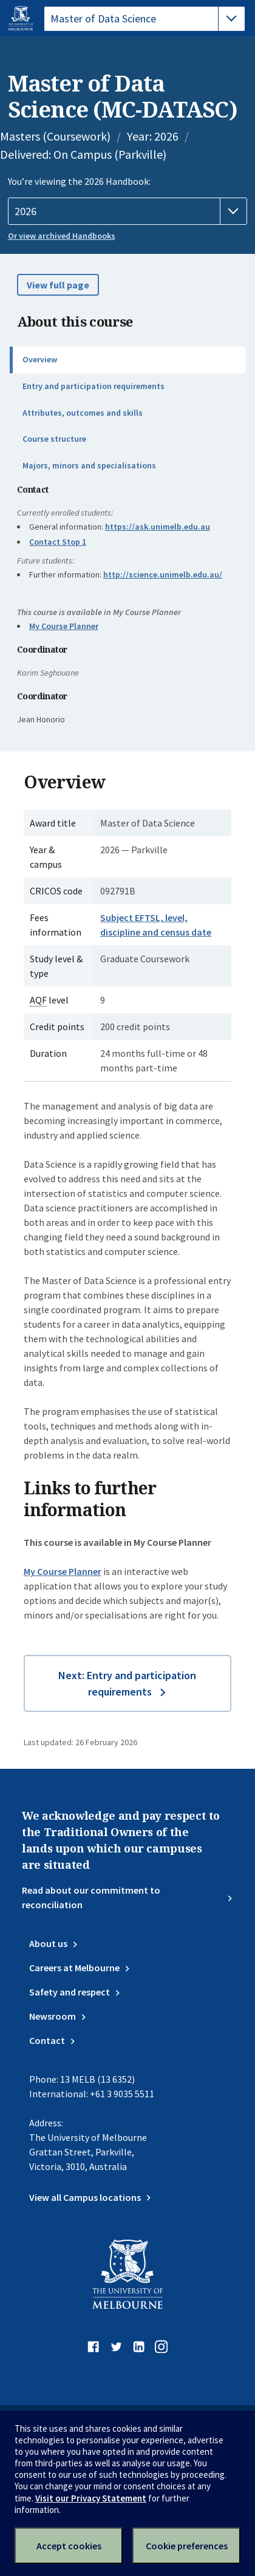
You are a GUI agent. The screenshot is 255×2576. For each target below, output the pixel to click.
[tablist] (144, 19)
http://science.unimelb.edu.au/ (162, 574)
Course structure (54, 438)
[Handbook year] (127, 211)
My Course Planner (63, 626)
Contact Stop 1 (57, 541)
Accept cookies (68, 2546)
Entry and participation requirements (93, 386)
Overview (39, 359)
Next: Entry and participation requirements (127, 1683)
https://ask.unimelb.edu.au (157, 526)
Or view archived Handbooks (61, 235)
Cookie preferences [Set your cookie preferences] (187, 2546)
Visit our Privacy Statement (90, 2498)
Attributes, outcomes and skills (82, 412)
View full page (58, 285)
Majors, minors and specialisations (89, 465)
